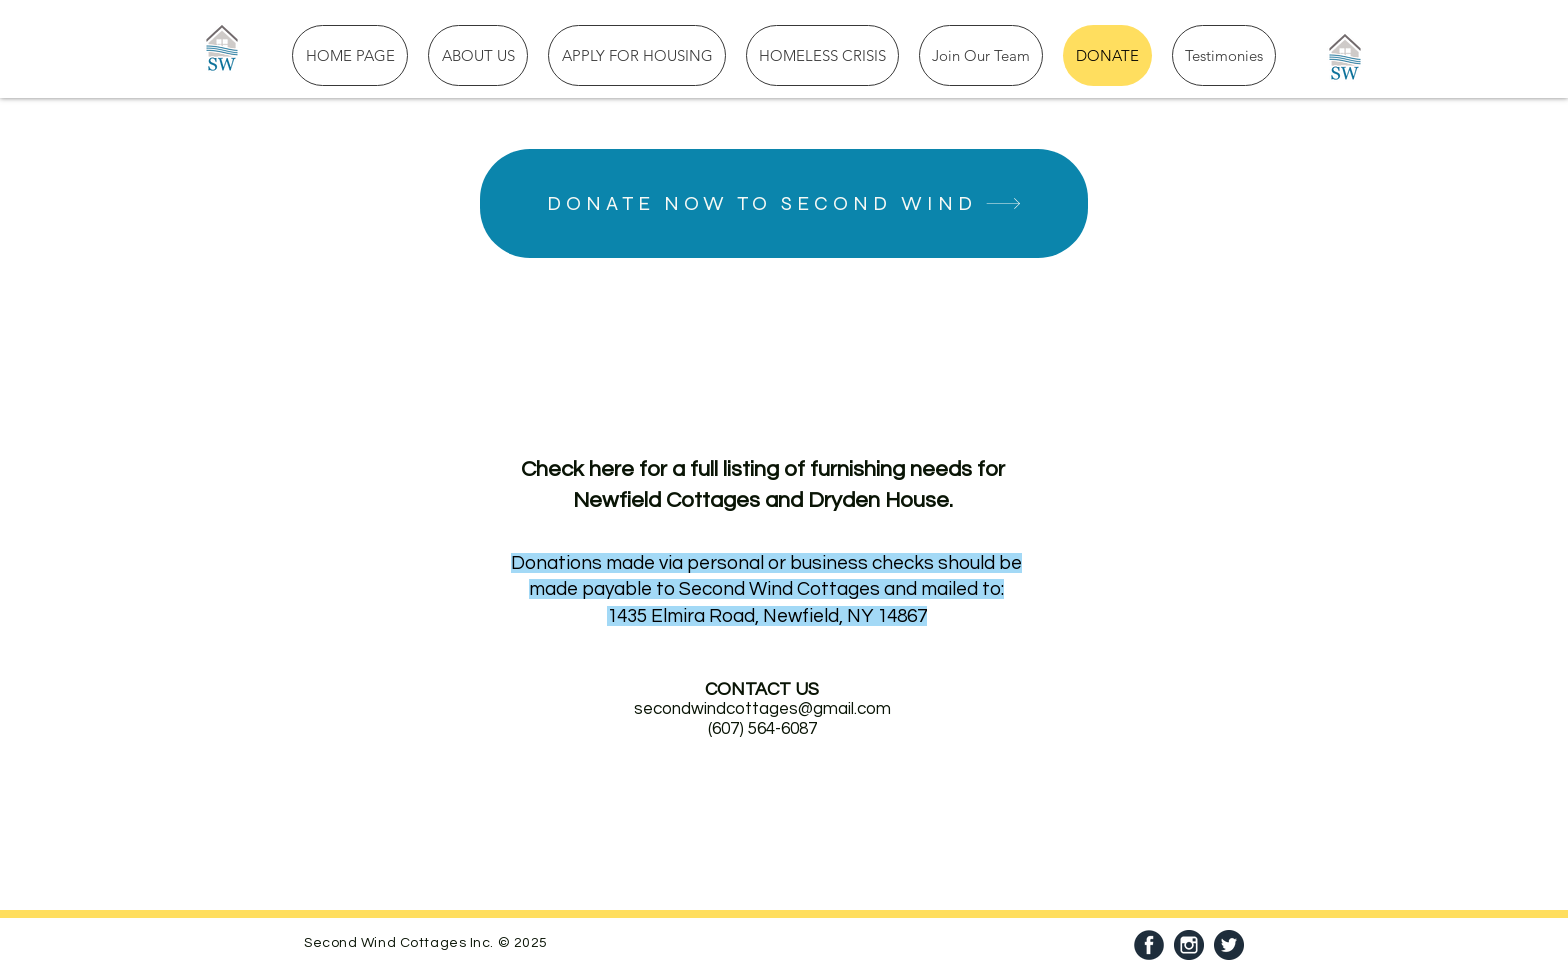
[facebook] (1149, 945)
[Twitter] (1229, 945)
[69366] (1189, 945)
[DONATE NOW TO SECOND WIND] (784, 203)
